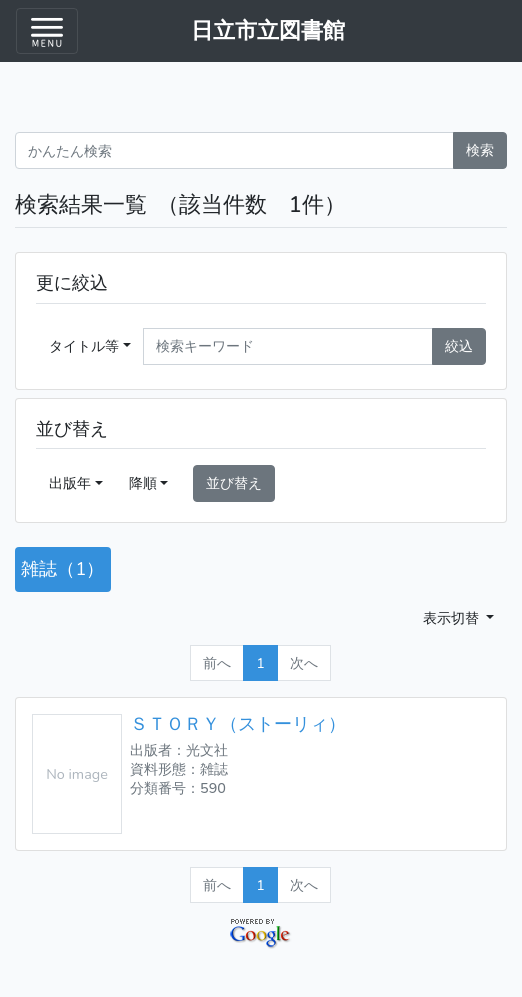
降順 (143, 483)
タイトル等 (84, 346)
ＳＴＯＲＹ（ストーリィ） (238, 724)
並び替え (234, 483)
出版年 (70, 483)
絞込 (459, 346)
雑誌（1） (62, 569)
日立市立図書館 (268, 31)
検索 (480, 150)
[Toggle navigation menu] (47, 31)
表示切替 (453, 618)
